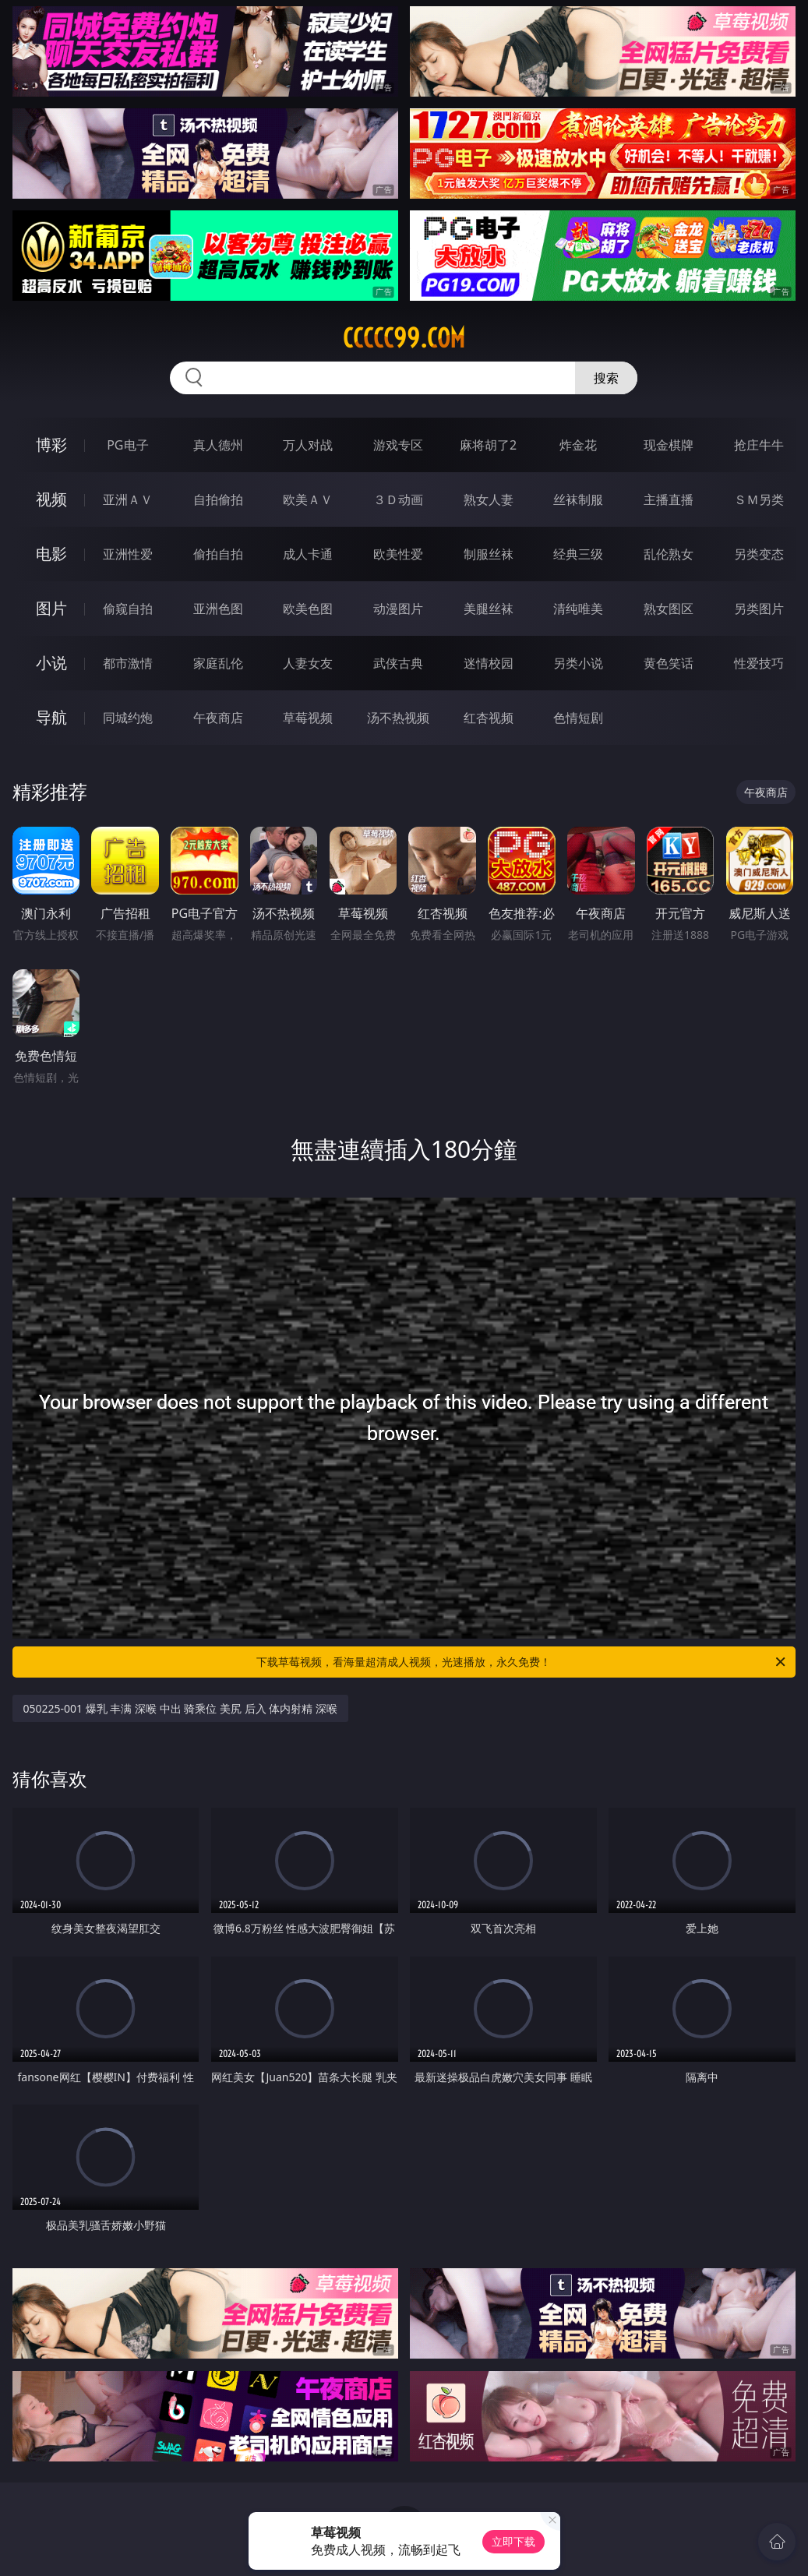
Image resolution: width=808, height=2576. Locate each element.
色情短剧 (578, 717)
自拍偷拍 (218, 499)
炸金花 (578, 444)
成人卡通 (308, 554)
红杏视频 (488, 717)
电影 (51, 553)
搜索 (606, 377)
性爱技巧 (759, 663)
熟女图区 (668, 608)
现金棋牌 (668, 444)
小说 (51, 662)
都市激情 (128, 663)
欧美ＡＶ (308, 499)
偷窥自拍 (128, 608)
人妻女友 (308, 663)
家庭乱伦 (218, 663)
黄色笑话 (668, 663)
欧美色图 (308, 608)
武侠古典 (398, 663)
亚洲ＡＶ (128, 499)
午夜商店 (218, 717)
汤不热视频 (398, 717)
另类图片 (759, 608)
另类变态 (759, 554)
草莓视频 (308, 717)
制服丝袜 (488, 554)
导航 (51, 717)
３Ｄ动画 (398, 499)
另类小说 (578, 663)
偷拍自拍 (218, 554)
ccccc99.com (404, 338)
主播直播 (668, 499)
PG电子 (127, 444)
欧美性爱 (398, 554)
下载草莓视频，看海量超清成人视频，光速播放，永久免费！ (522, 1662)
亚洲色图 (218, 608)
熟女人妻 (488, 499)
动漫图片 (398, 608)
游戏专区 (398, 444)
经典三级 (578, 554)
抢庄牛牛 (759, 444)
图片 (51, 608)
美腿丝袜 (488, 608)
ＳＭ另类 (759, 499)
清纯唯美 (578, 608)
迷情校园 (488, 663)
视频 (51, 499)
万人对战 (308, 444)
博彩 (51, 444)
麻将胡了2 (488, 444)
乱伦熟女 (668, 554)
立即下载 (513, 2541)
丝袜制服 (578, 499)
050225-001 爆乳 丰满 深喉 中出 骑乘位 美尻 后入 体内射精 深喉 (180, 1708)
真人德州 (218, 444)
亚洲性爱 (128, 554)
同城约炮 (128, 717)
